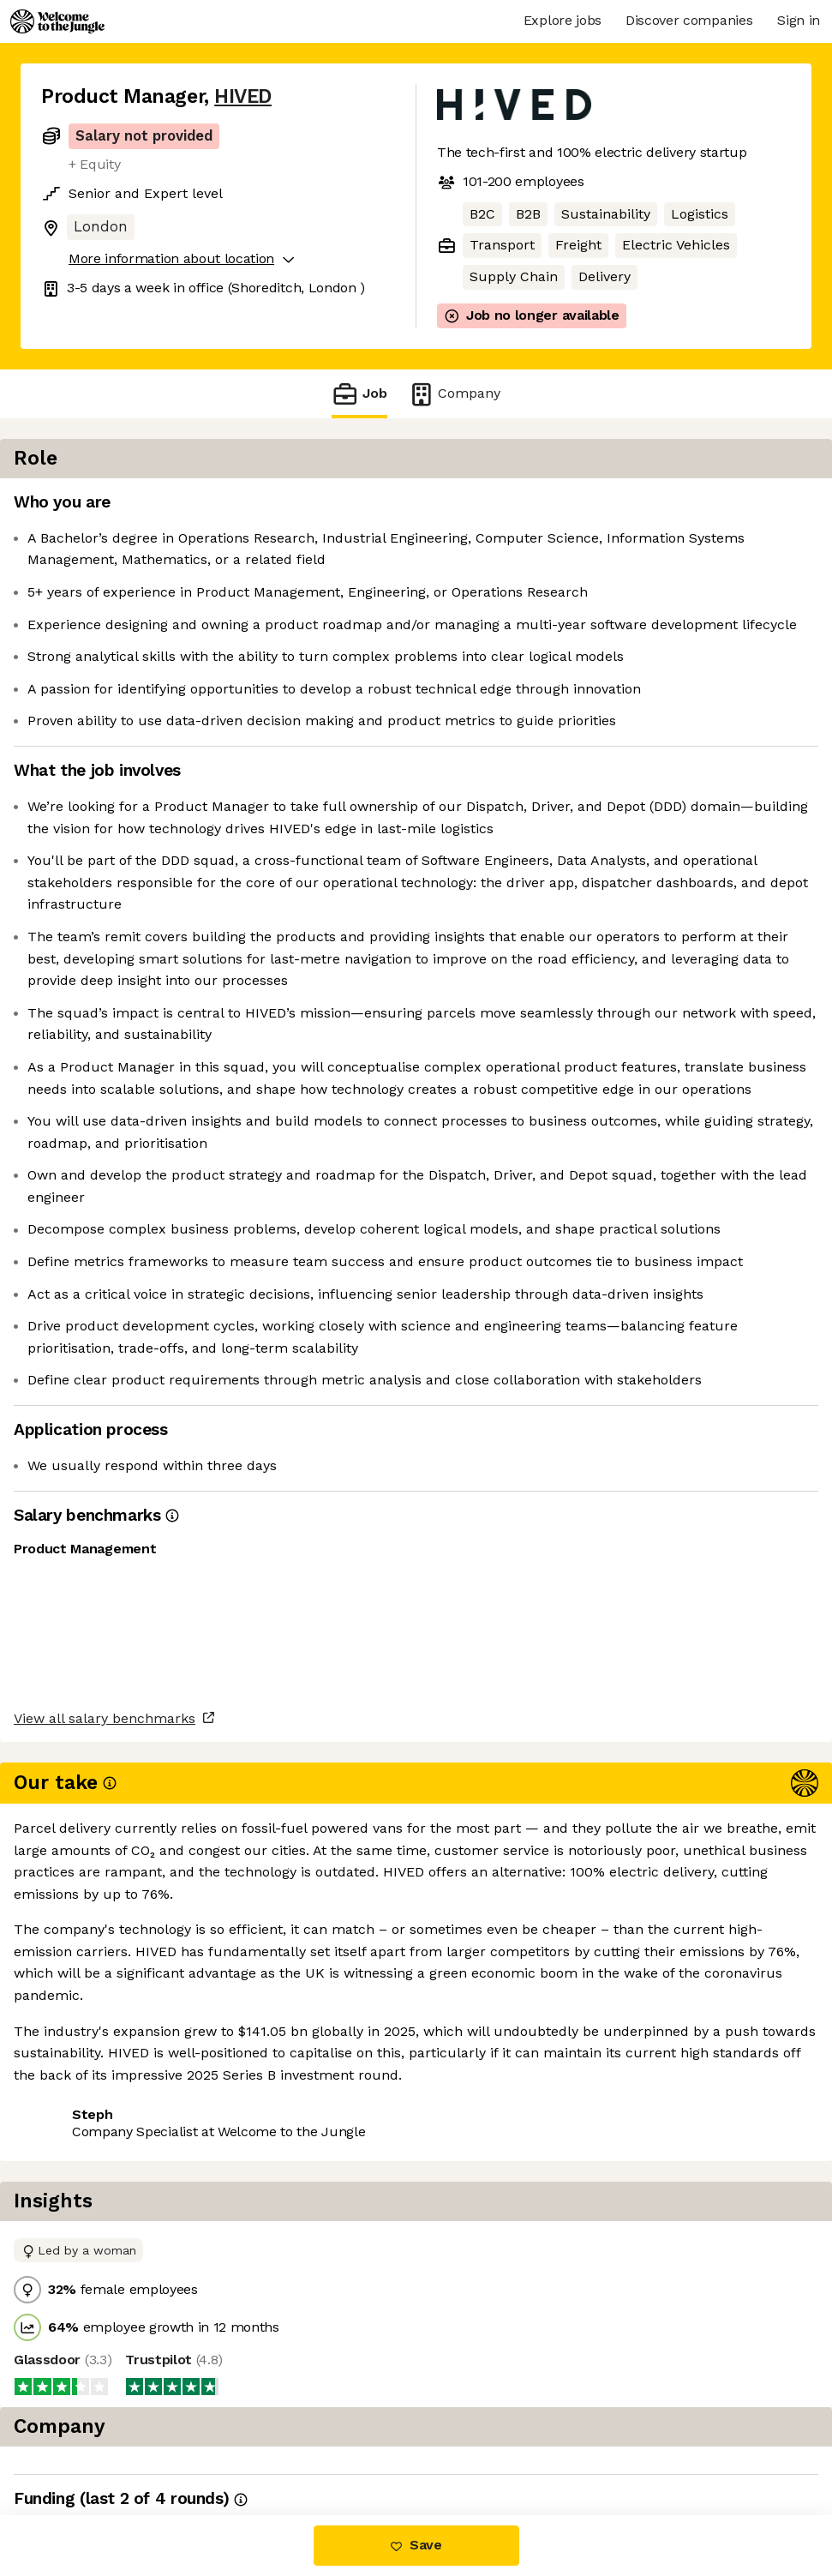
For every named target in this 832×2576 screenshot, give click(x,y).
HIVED (243, 96)
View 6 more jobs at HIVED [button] (250, 2443)
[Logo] (57, 21)
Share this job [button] (88, 2443)
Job (359, 394)
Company (454, 394)
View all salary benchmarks (125, 2377)
